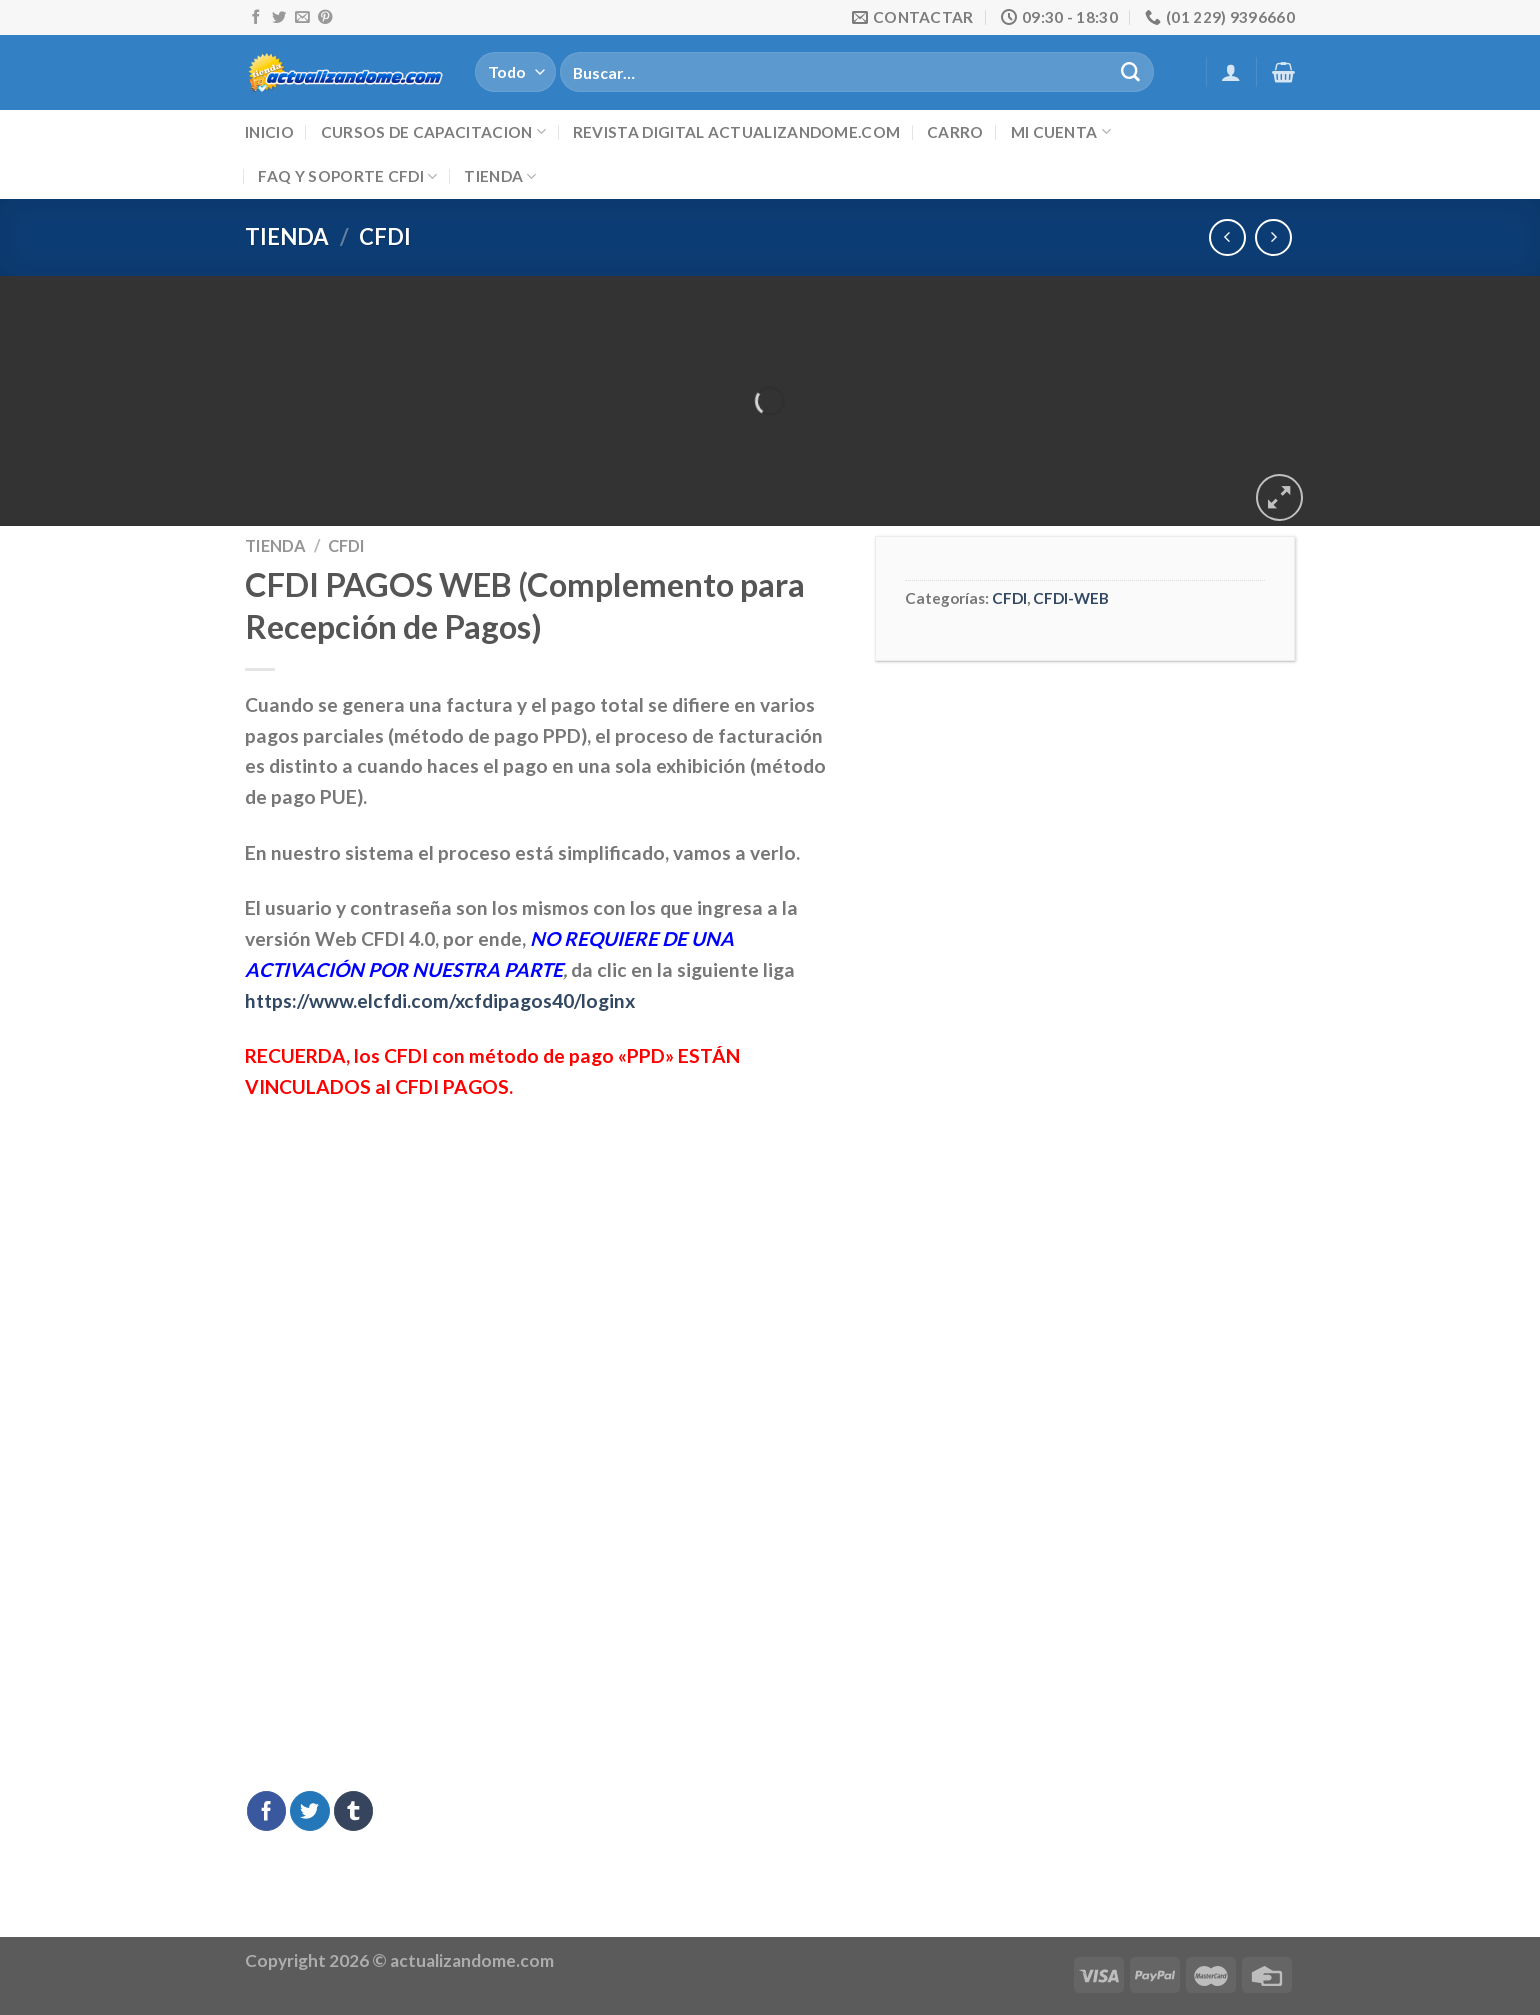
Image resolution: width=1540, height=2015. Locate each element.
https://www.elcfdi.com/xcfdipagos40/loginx (440, 1000)
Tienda (500, 176)
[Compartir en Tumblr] (354, 1811)
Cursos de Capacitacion (433, 131)
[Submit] (1130, 72)
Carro (955, 132)
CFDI (385, 236)
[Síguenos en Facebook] (256, 18)
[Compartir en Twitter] (310, 1811)
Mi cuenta (1061, 131)
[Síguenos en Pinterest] (325, 18)
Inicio (269, 132)
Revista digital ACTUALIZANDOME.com (736, 132)
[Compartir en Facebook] (267, 1811)
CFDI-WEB (1071, 598)
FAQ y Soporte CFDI (347, 176)
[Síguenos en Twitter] (279, 18)
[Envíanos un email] (302, 18)
